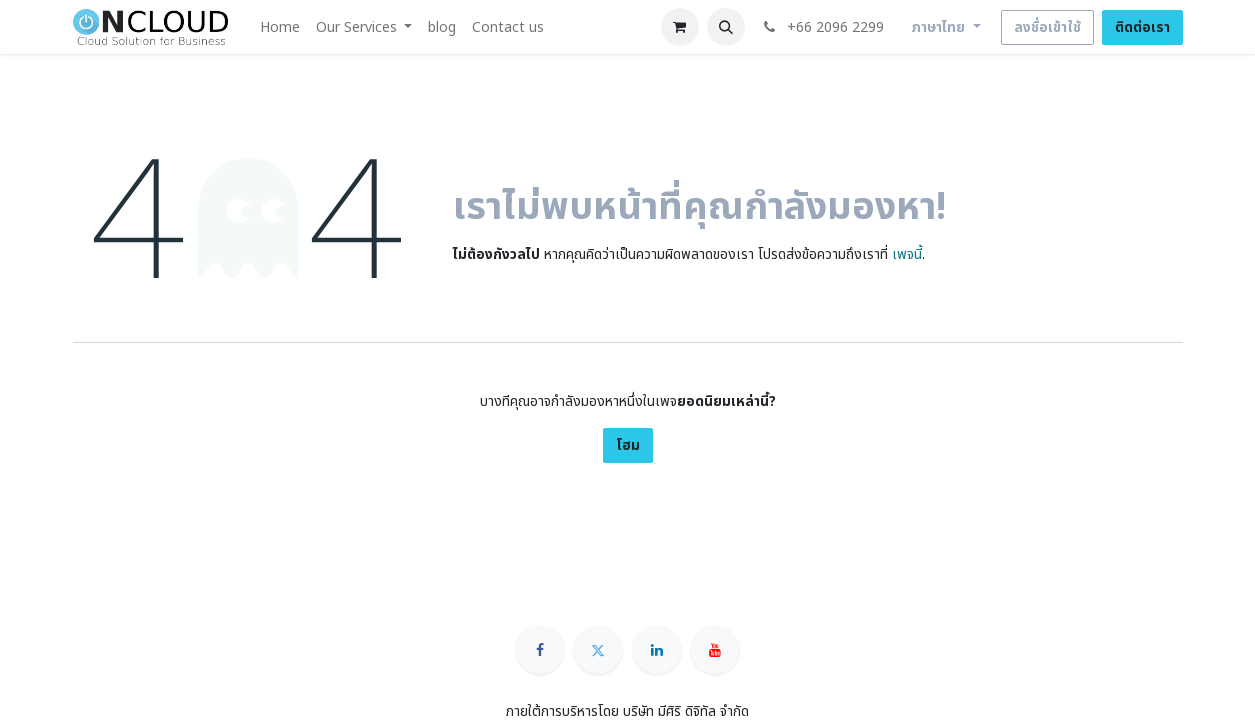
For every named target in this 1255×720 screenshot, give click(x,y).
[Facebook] (540, 650)
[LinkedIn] (657, 650)
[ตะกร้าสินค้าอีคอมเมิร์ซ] (680, 27)
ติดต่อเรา (1142, 27)
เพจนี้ (907, 254)
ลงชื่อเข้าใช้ (1047, 27)
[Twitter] (598, 650)
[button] (726, 27)
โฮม (628, 445)
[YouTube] (715, 650)
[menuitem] (280, 27)
